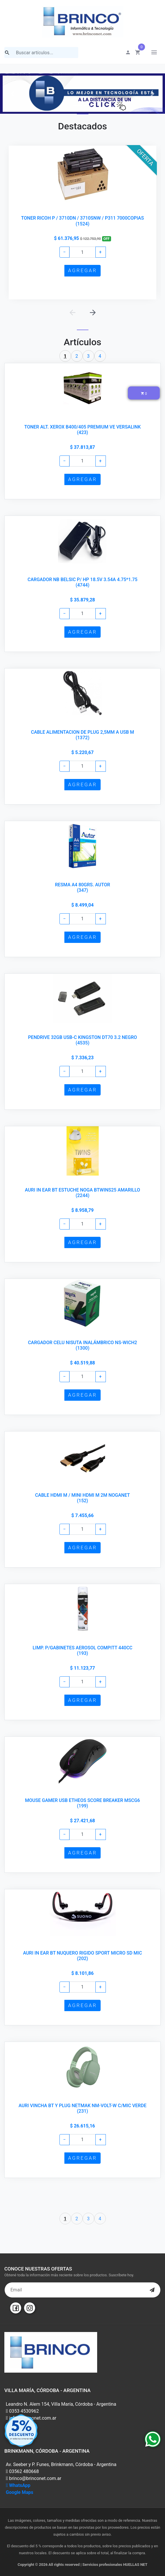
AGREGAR (82, 270)
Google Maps (19, 2492)
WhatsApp (18, 2485)
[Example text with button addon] (82, 252)
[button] (12, 93)
